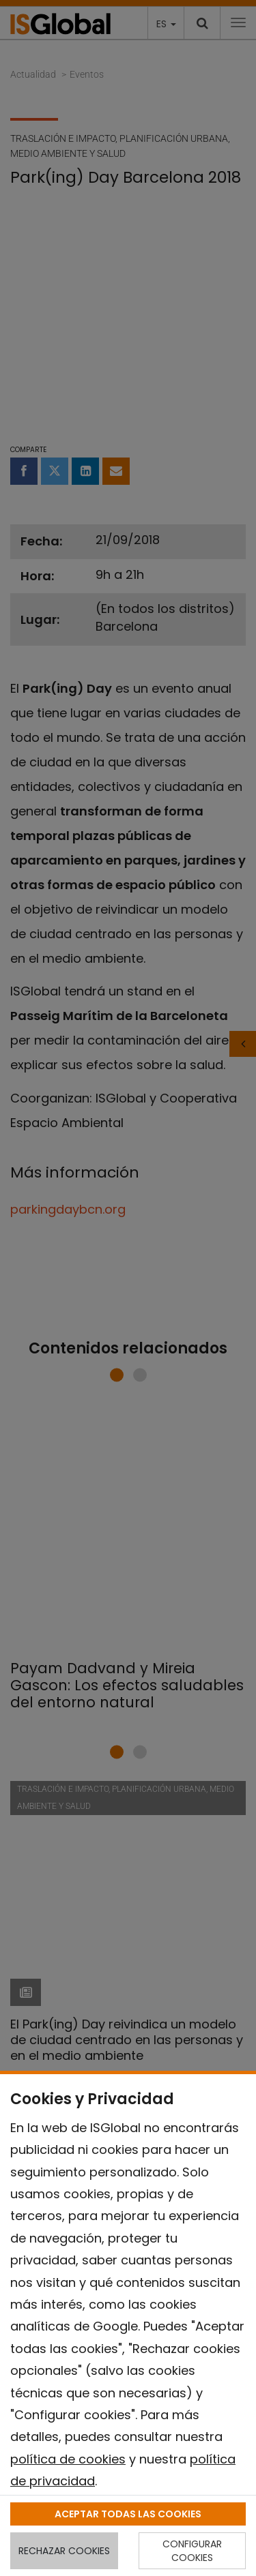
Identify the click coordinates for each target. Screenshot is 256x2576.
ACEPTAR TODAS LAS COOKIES (128, 2514)
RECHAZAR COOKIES (64, 2551)
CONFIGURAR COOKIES (192, 2550)
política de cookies (68, 2459)
